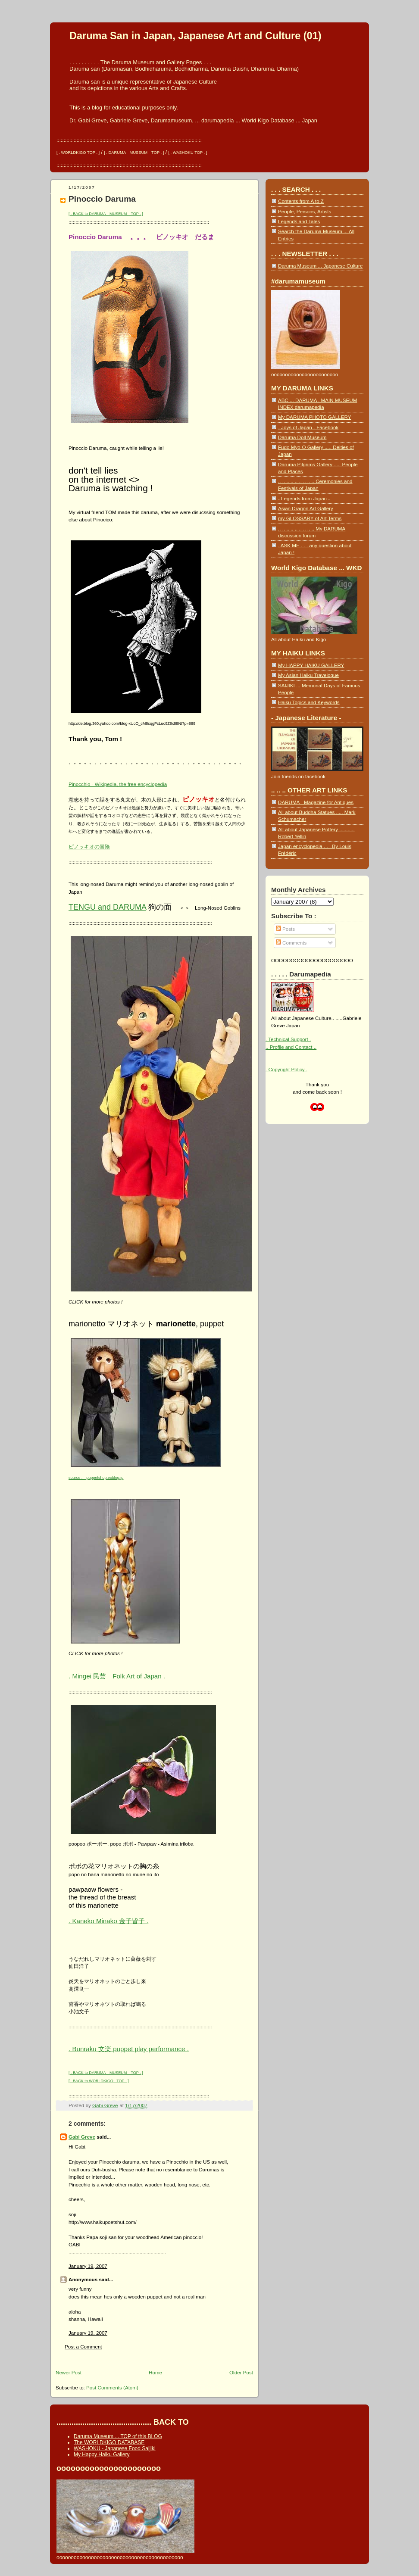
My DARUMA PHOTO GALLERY (314, 417)
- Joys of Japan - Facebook (308, 427)
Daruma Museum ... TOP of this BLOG (118, 2436)
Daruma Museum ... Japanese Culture (320, 265)
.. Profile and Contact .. (291, 1047)
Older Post (241, 2372)
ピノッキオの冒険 (89, 846)
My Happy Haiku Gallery (101, 2454)
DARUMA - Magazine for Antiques (315, 802)
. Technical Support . (288, 1039)
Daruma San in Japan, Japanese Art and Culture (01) (195, 35)
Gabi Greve (82, 2136)
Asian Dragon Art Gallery (305, 508)
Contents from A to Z (301, 201)
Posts (285, 929)
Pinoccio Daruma (102, 198)
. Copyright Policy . (286, 1069)
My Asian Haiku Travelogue (308, 675)
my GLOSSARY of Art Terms (309, 518)
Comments (291, 942)
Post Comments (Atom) (112, 2387)
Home (155, 2372)
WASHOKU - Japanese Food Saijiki (115, 2448)
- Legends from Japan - (304, 498)
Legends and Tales (299, 221)
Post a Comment (83, 2346)
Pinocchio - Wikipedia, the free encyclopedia (118, 784)
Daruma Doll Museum (302, 437)
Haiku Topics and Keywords (309, 702)
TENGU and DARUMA (107, 907)
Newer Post (68, 2372)
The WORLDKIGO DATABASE (109, 2442)
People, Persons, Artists (304, 211)
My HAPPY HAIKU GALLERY (311, 665)
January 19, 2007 (88, 2266)
